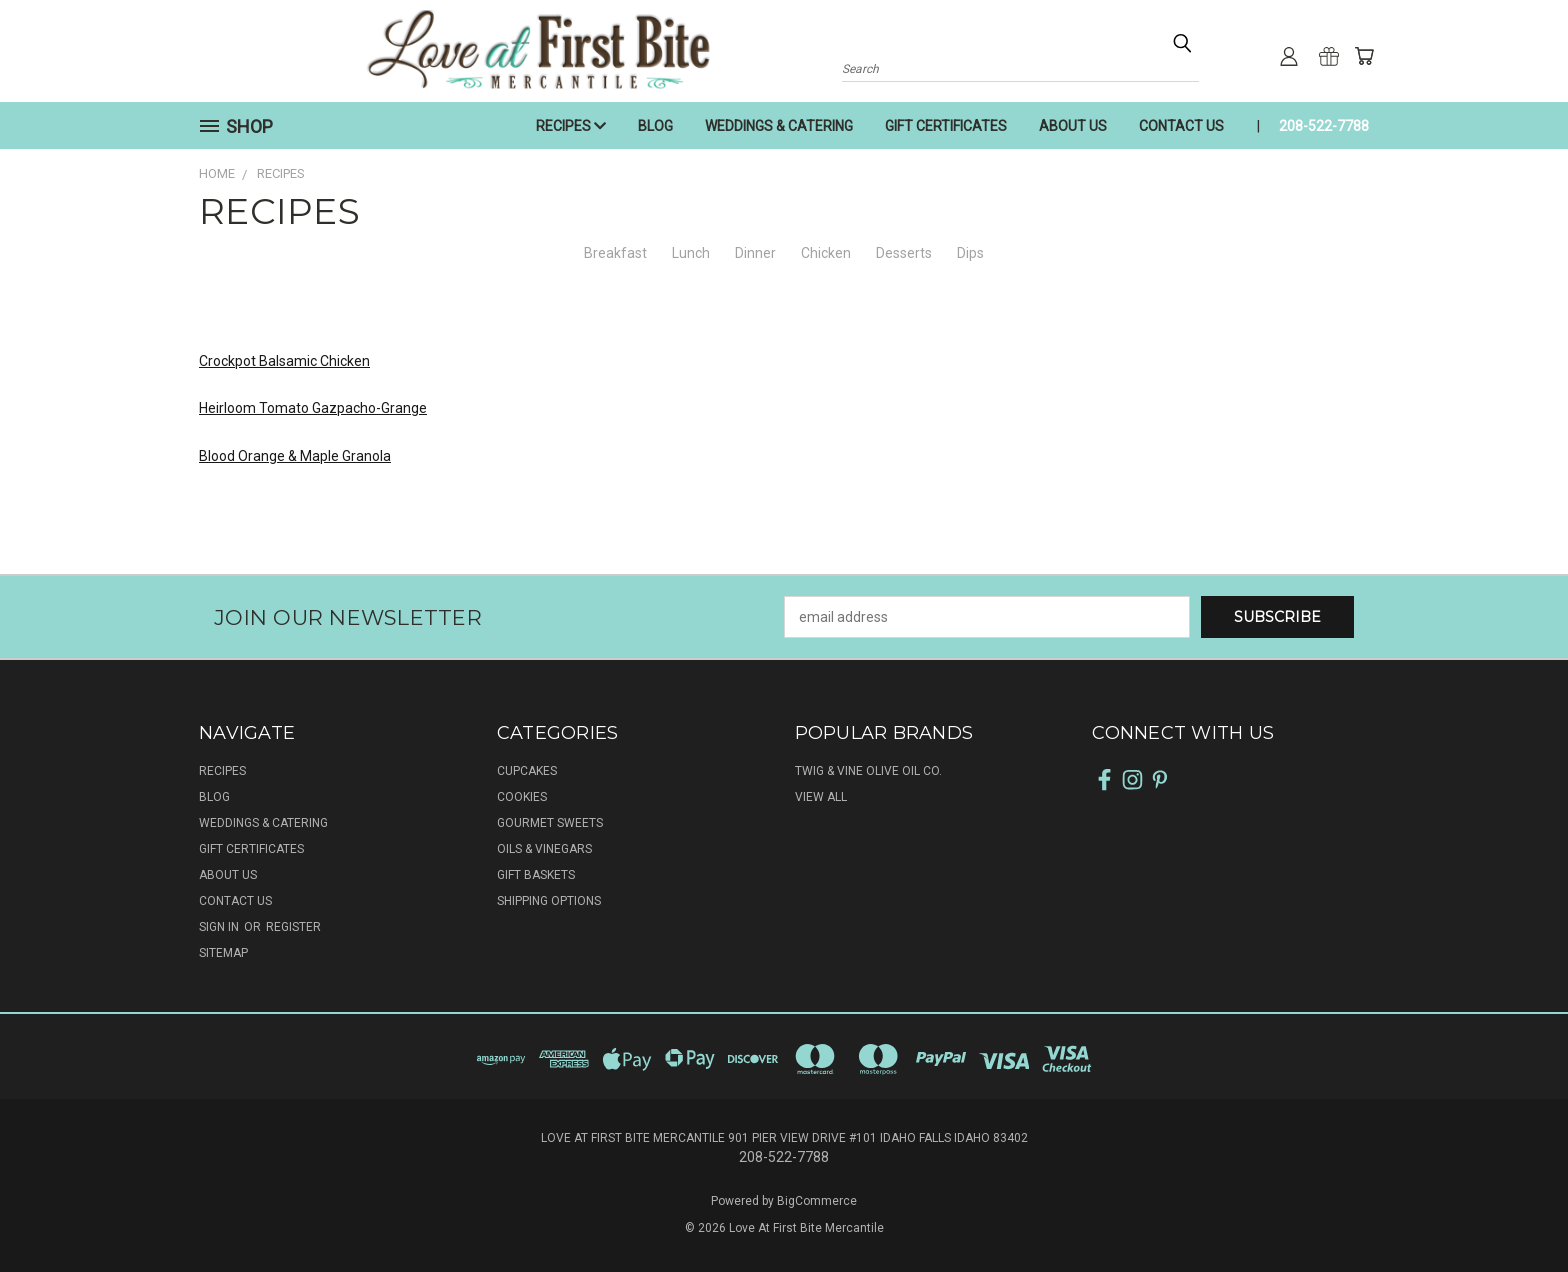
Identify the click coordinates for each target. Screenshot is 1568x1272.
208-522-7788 (1324, 126)
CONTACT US (1181, 126)
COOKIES (522, 797)
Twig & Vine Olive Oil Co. (868, 771)
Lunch (691, 253)
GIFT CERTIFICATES (946, 126)
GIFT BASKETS (536, 875)
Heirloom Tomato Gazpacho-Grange (313, 408)
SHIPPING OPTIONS (549, 901)
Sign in (220, 927)
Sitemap (223, 953)
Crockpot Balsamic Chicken (284, 361)
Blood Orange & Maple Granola (295, 456)
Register (293, 927)
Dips (970, 253)
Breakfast (615, 253)
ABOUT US (1073, 126)
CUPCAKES (527, 771)
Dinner (755, 253)
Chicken (826, 253)
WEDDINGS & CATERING (779, 126)
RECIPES (571, 126)
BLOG (655, 126)
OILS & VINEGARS (544, 849)
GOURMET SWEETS (550, 823)
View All (821, 797)
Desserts (904, 253)
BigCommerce (817, 1201)
